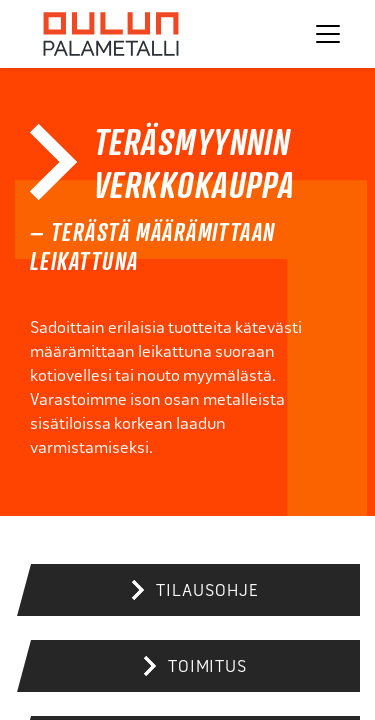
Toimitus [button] (207, 666)
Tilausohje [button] (207, 590)
